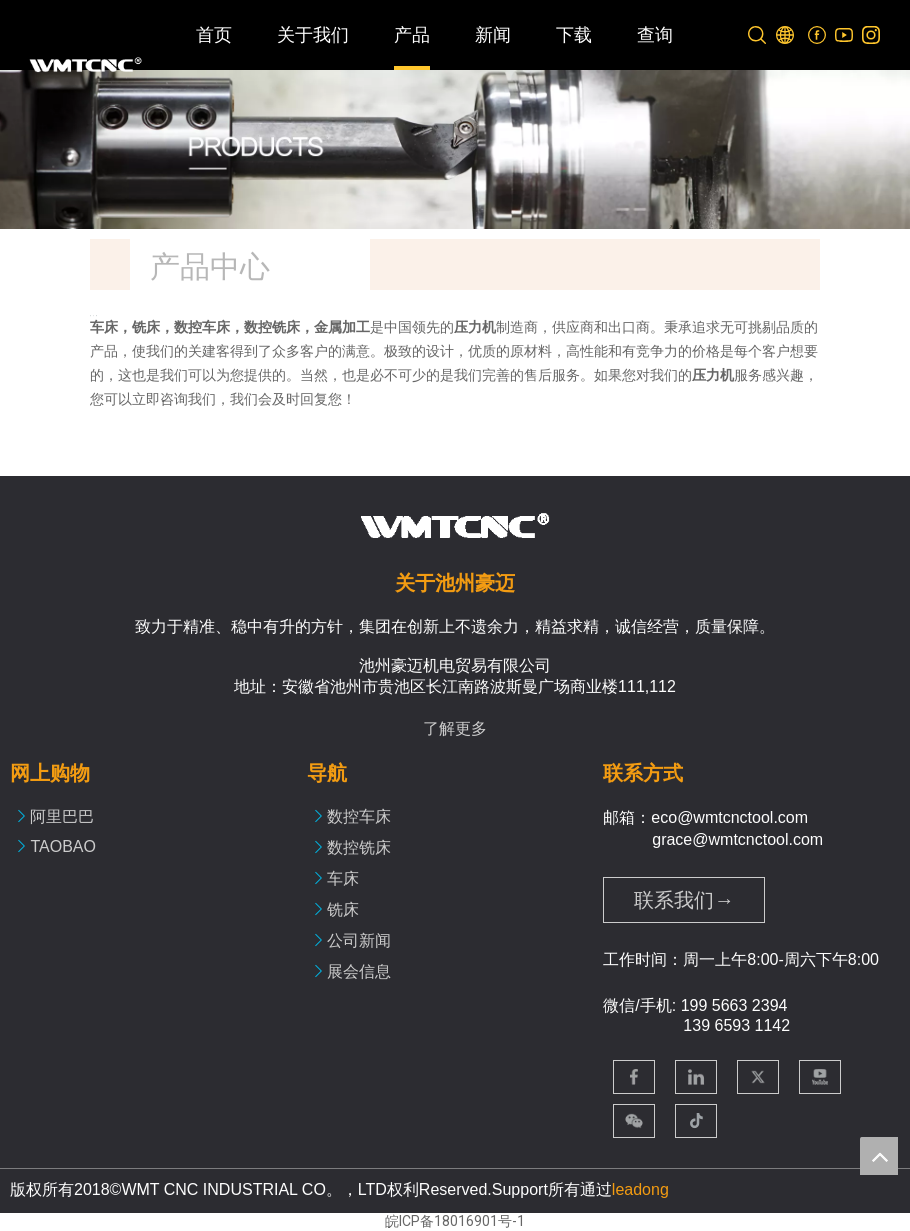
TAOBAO (63, 846)
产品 (412, 35)
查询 (655, 35)
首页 (214, 35)
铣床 (343, 909)
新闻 (493, 35)
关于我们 (313, 35)
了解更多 (455, 728)
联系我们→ (684, 900)
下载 (574, 35)
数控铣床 (359, 847)
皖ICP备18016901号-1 (455, 1221)
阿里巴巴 (62, 816)
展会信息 (359, 971)
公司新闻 (359, 940)
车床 (343, 878)
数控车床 (359, 816)
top (879, 1156)
